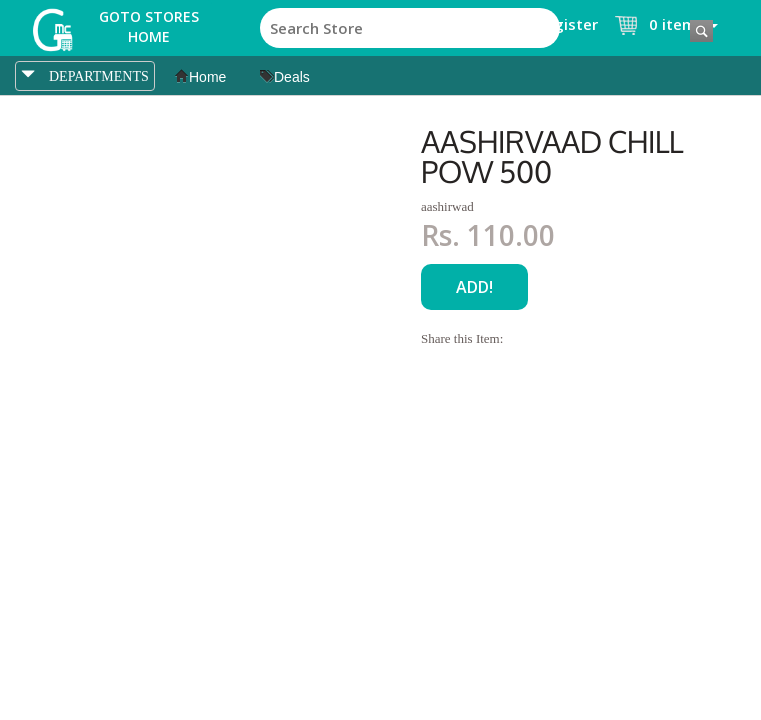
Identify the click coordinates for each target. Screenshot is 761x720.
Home (200, 77)
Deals (285, 77)
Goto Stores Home (149, 26)
